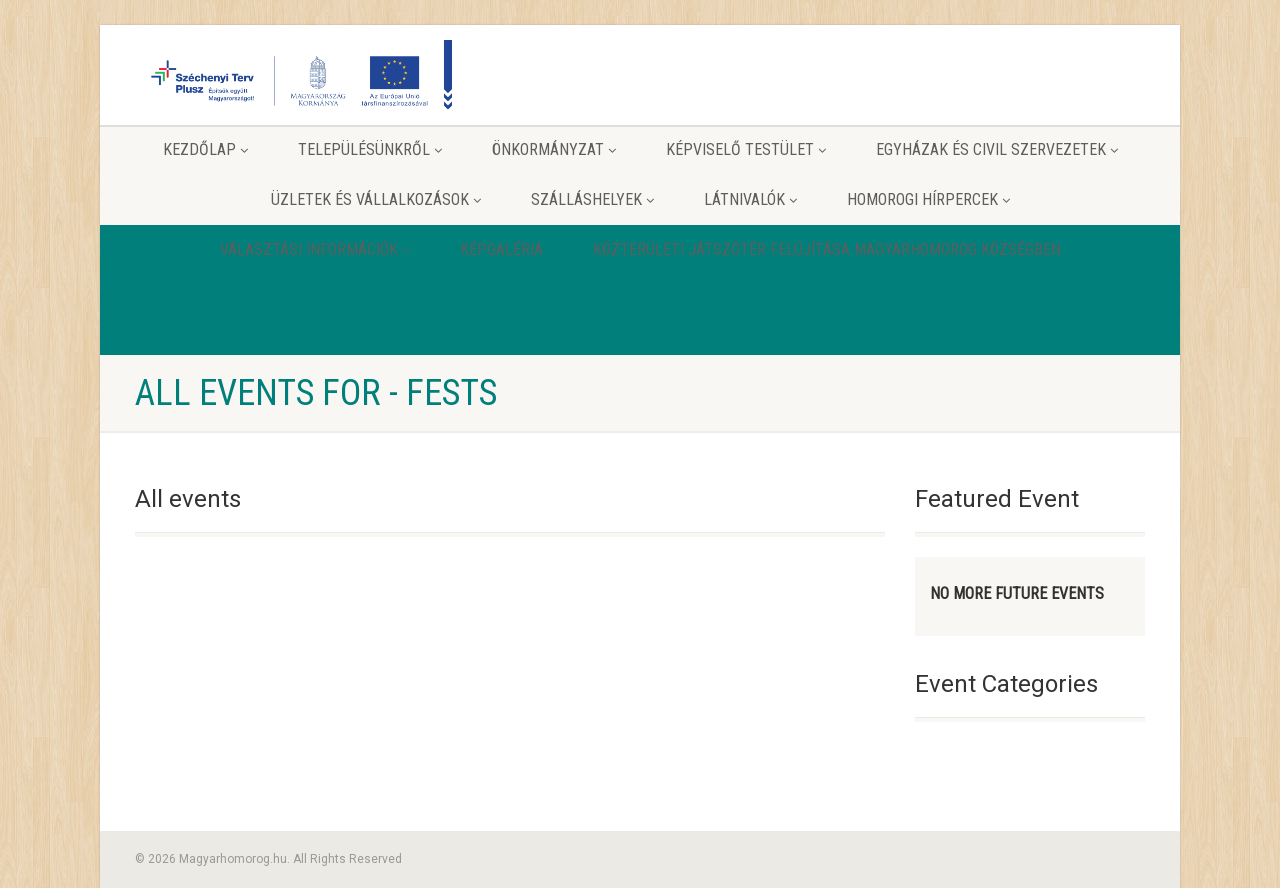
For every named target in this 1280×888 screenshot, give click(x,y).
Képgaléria (501, 249)
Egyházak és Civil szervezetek (997, 149)
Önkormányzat (554, 149)
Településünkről (370, 149)
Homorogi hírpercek (928, 199)
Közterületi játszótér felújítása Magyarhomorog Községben (827, 249)
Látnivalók (750, 199)
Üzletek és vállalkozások (376, 199)
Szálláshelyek (592, 199)
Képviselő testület (746, 149)
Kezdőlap (205, 149)
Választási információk (315, 249)
